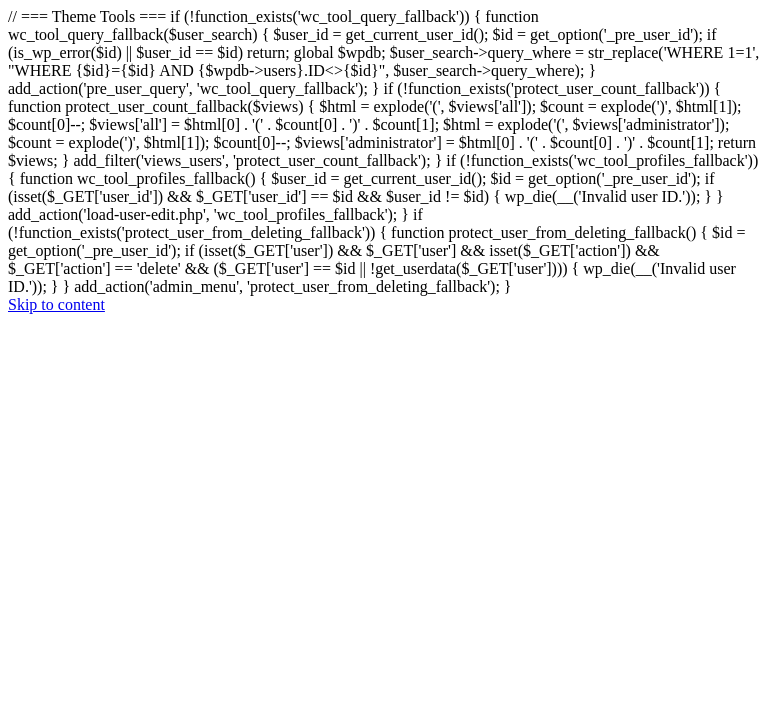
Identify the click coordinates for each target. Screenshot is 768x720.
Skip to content (56, 304)
